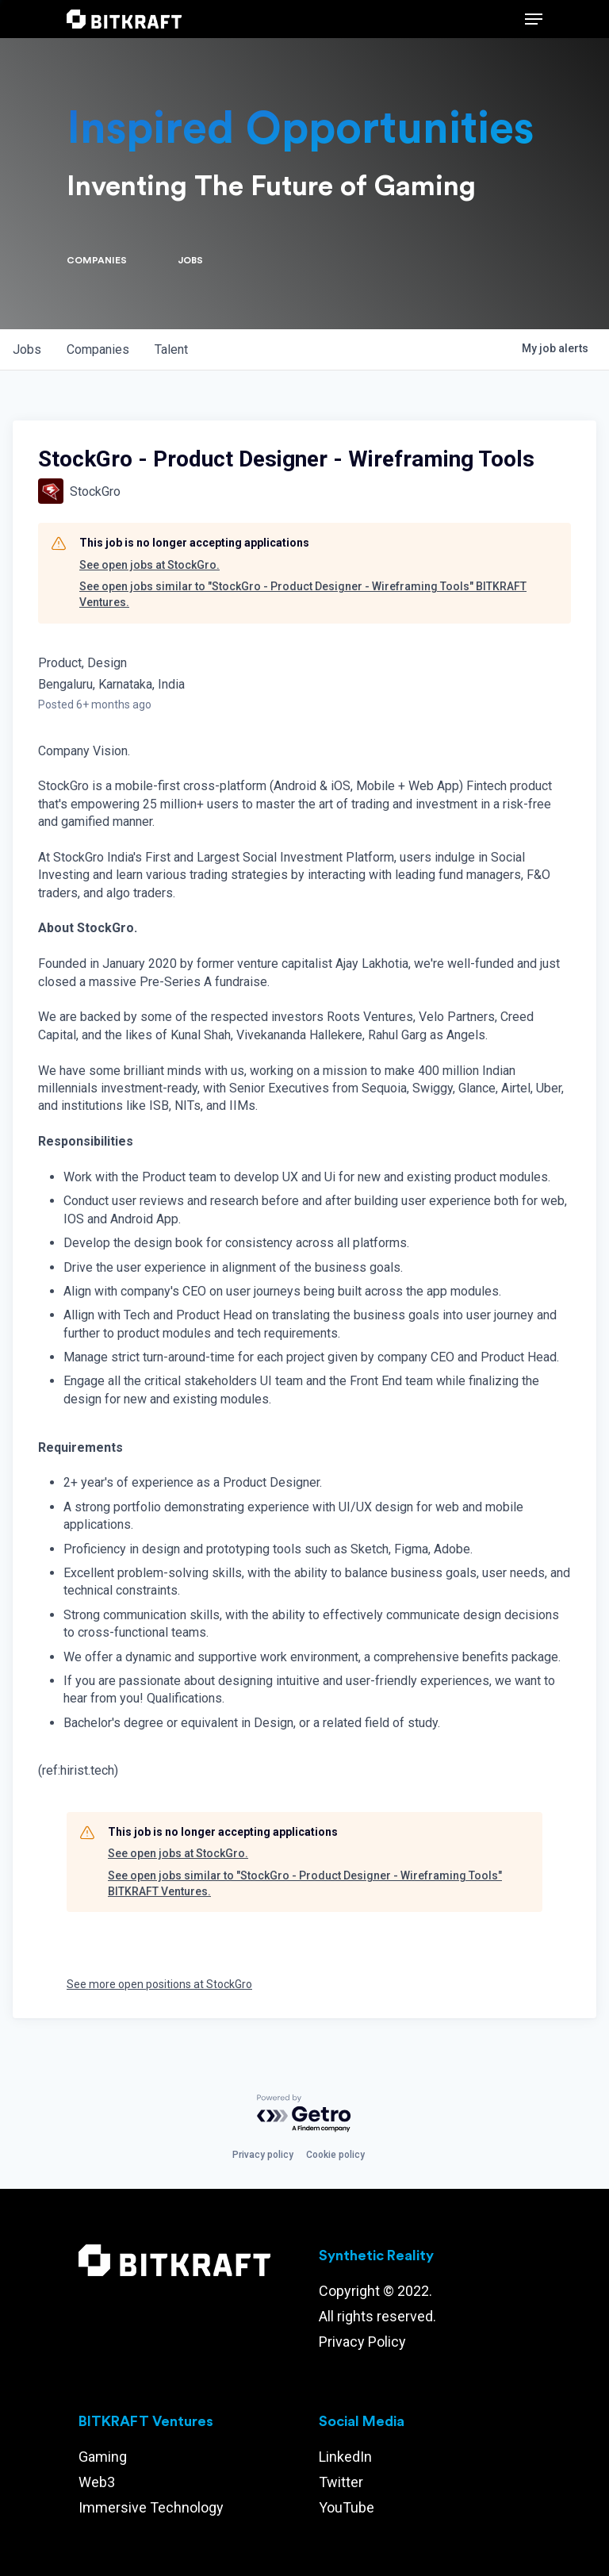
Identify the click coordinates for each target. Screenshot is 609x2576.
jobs (27, 349)
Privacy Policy (362, 2341)
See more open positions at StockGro (159, 1984)
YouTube (346, 2507)
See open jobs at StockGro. (149, 565)
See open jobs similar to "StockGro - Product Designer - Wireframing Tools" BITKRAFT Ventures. (303, 594)
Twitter (341, 2482)
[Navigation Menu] (533, 19)
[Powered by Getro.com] (304, 2113)
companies (98, 349)
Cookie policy (335, 2154)
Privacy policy (262, 2154)
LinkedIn (345, 2456)
